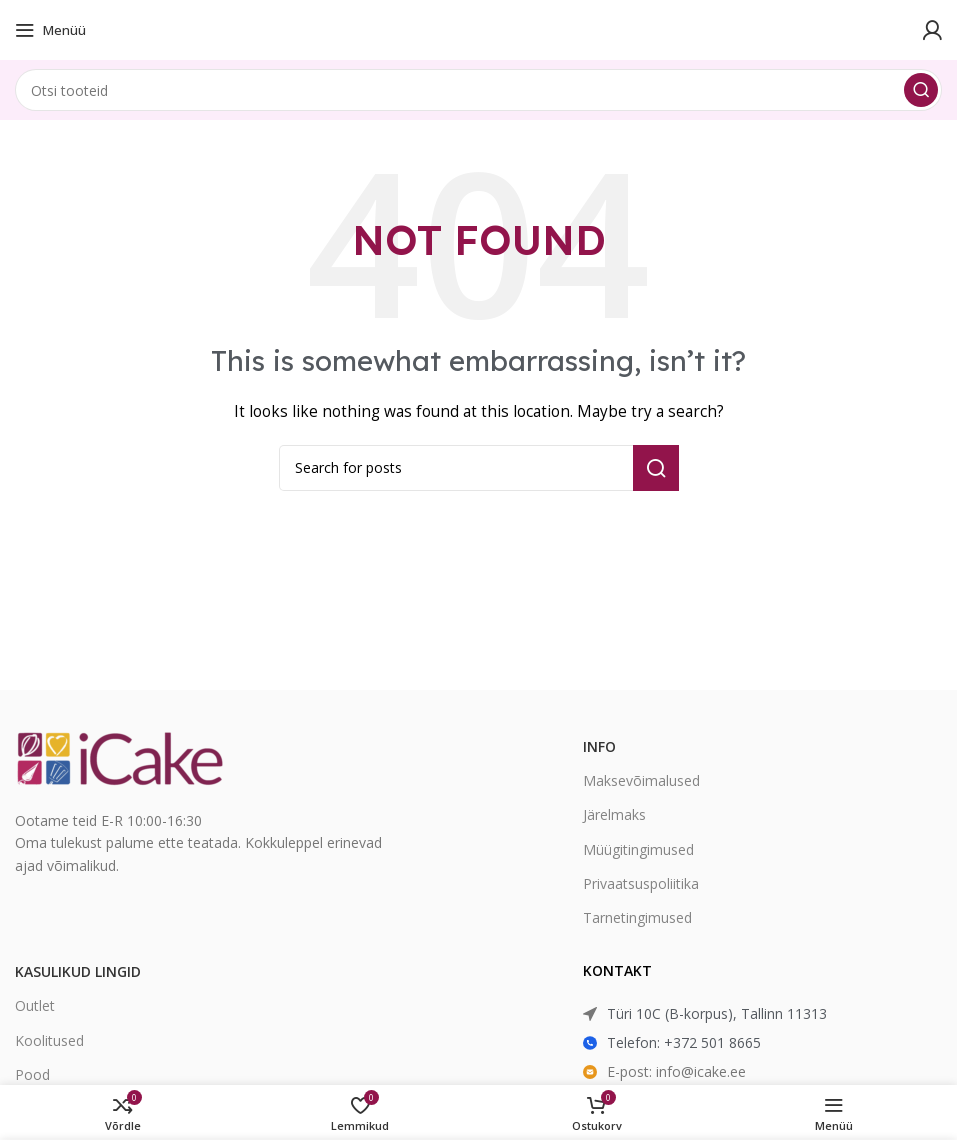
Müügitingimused (638, 849)
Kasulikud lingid (78, 971)
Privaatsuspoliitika (641, 883)
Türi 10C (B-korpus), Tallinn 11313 (717, 1013)
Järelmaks (614, 814)
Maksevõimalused (641, 780)
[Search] (478, 90)
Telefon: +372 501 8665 (684, 1042)
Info (599, 746)
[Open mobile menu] (50, 30)
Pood (32, 1074)
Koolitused (49, 1040)
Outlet (35, 1005)
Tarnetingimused (637, 917)
